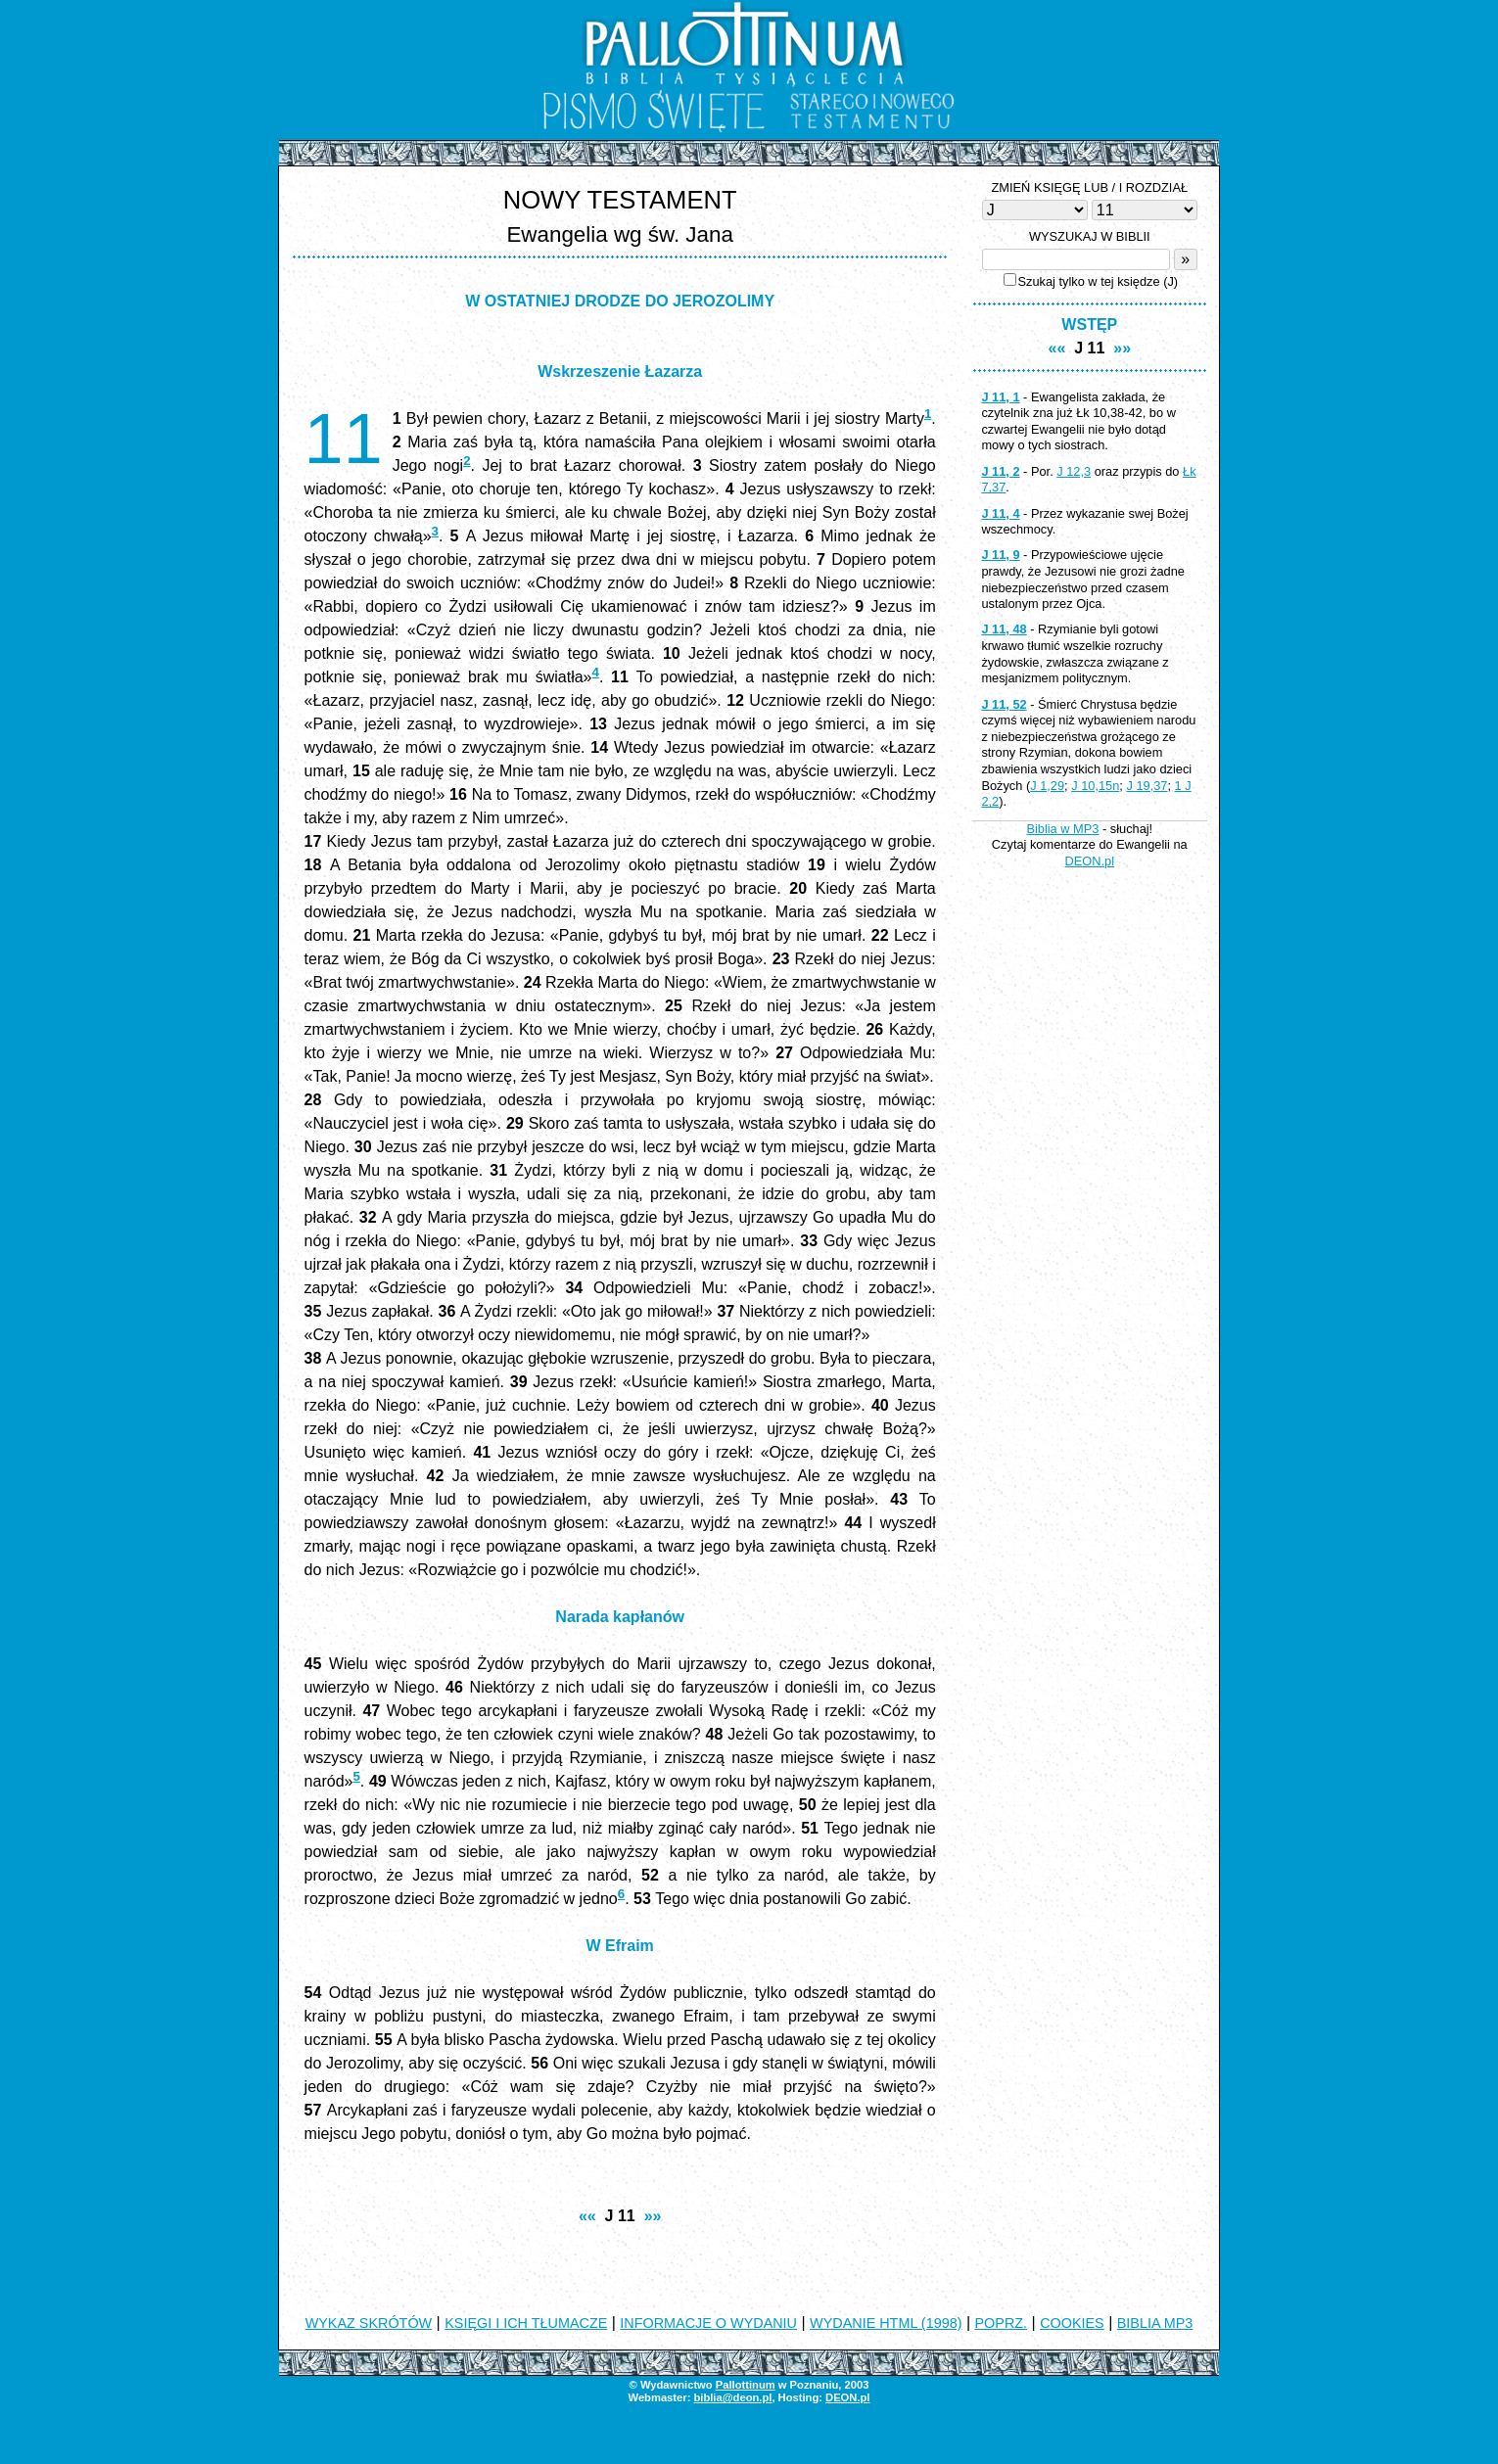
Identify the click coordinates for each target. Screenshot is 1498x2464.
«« (587, 2216)
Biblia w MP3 (1062, 828)
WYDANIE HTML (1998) (885, 2323)
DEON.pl (1090, 861)
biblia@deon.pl (732, 2397)
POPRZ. (1001, 2323)
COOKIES (1072, 2323)
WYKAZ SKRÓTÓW (369, 2323)
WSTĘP (1089, 324)
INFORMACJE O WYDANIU (708, 2323)
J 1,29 (1047, 785)
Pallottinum (745, 2385)
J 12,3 (1073, 471)
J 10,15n (1095, 785)
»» (653, 2216)
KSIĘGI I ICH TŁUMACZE (526, 2323)
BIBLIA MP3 (1155, 2323)
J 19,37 (1146, 785)
